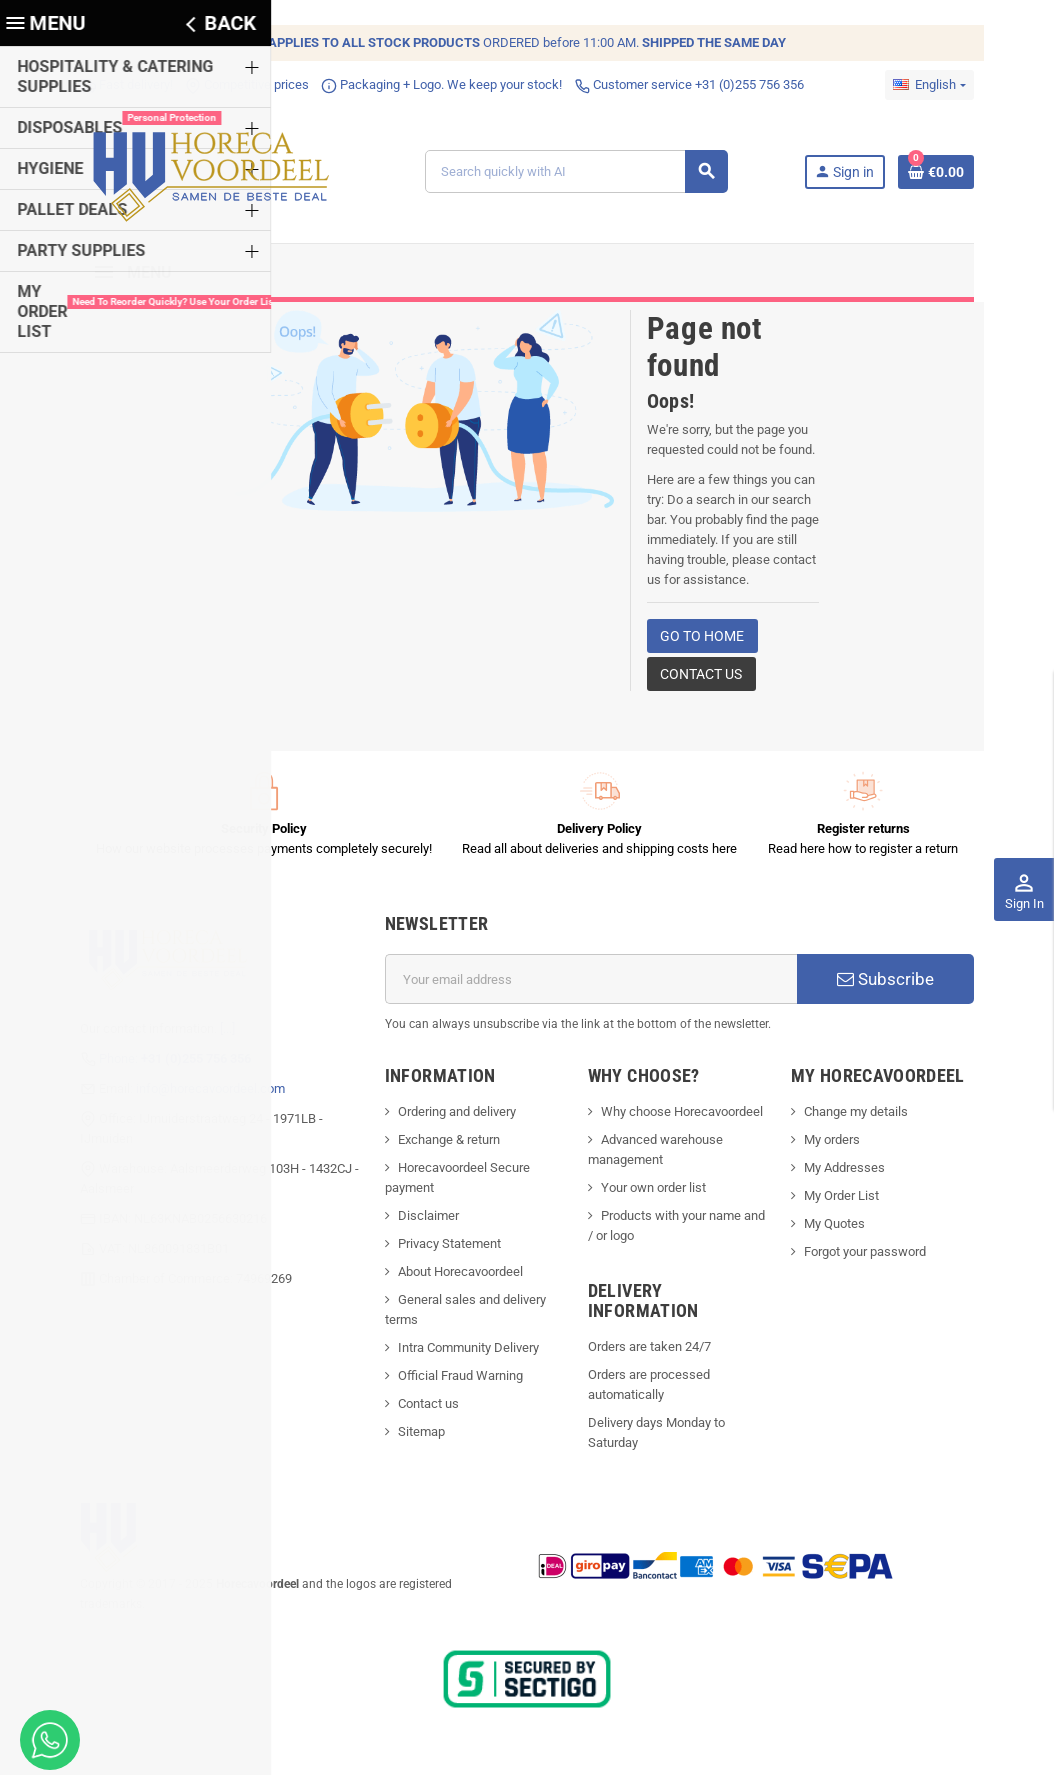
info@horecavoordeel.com (187, 1094)
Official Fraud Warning (452, 1382)
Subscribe (903, 986)
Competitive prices (224, 84)
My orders (845, 1146)
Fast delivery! (103, 84)
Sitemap (413, 1438)
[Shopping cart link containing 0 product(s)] (959, 175)
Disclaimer (420, 1222)
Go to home (702, 643)
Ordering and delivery (449, 1118)
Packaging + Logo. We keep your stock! (418, 84)
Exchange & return (441, 1146)
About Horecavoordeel (452, 1278)
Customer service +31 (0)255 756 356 (666, 84)
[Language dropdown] (953, 85)
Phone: (152, 1064)
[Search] (583, 174)
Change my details (869, 1118)
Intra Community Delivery (460, 1354)
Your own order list (655, 1194)
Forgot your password (878, 1258)
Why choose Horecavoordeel (684, 1118)
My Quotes (847, 1230)
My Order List (854, 1202)
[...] (204, 1034)
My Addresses (857, 1174)
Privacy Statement (441, 1250)
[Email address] (594, 986)
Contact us (701, 681)
